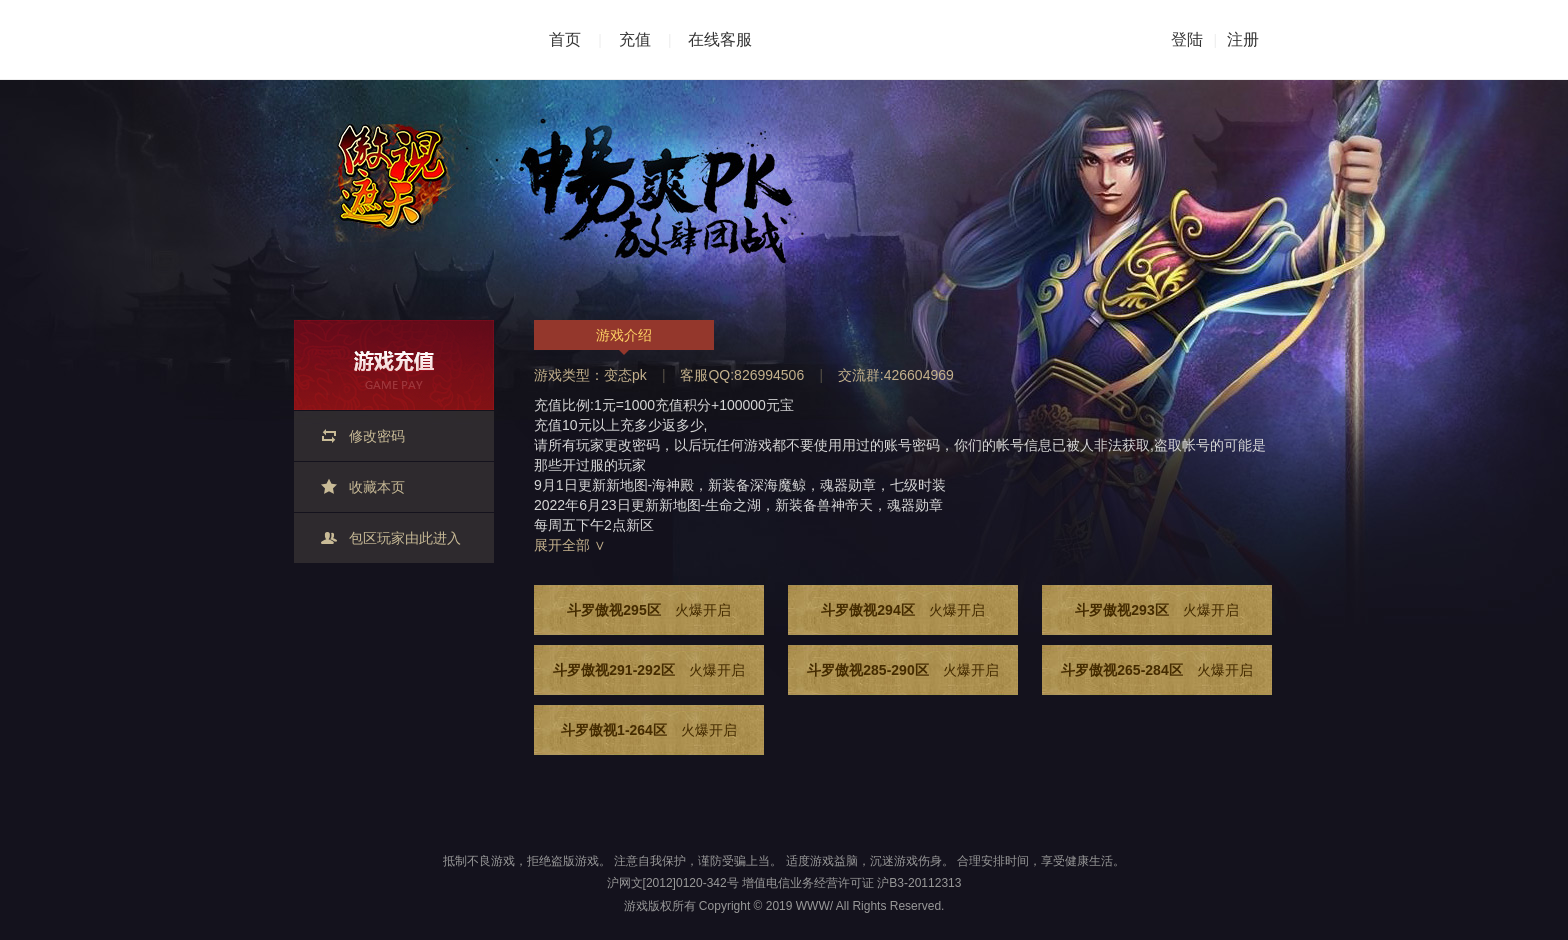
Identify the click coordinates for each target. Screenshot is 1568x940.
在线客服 (720, 39)
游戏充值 (394, 365)
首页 (565, 39)
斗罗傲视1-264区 (649, 730)
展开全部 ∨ (570, 545)
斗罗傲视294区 (902, 610)
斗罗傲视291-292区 (648, 670)
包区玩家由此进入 (405, 538)
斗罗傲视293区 (1156, 610)
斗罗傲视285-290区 (902, 670)
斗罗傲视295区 (648, 610)
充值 (635, 39)
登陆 (1187, 39)
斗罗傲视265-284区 (1156, 670)
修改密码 (377, 436)
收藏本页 (377, 487)
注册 (1243, 39)
